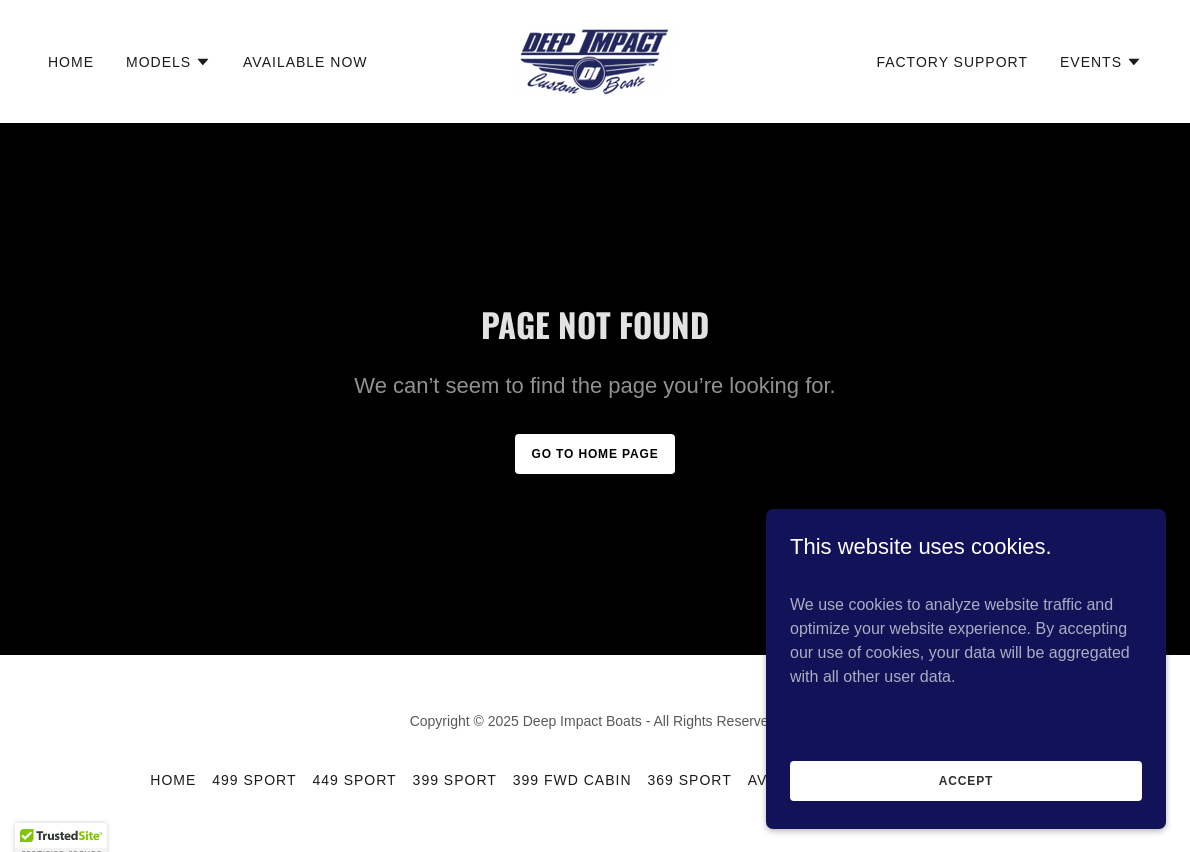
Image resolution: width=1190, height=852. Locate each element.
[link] (594, 60)
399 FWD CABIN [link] (572, 780)
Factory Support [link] (952, 62)
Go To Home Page (594, 454)
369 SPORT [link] (690, 780)
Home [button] (173, 780)
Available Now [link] (305, 62)
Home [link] (71, 62)
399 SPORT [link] (455, 780)
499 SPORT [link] (254, 780)
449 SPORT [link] (354, 780)
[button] (168, 62)
